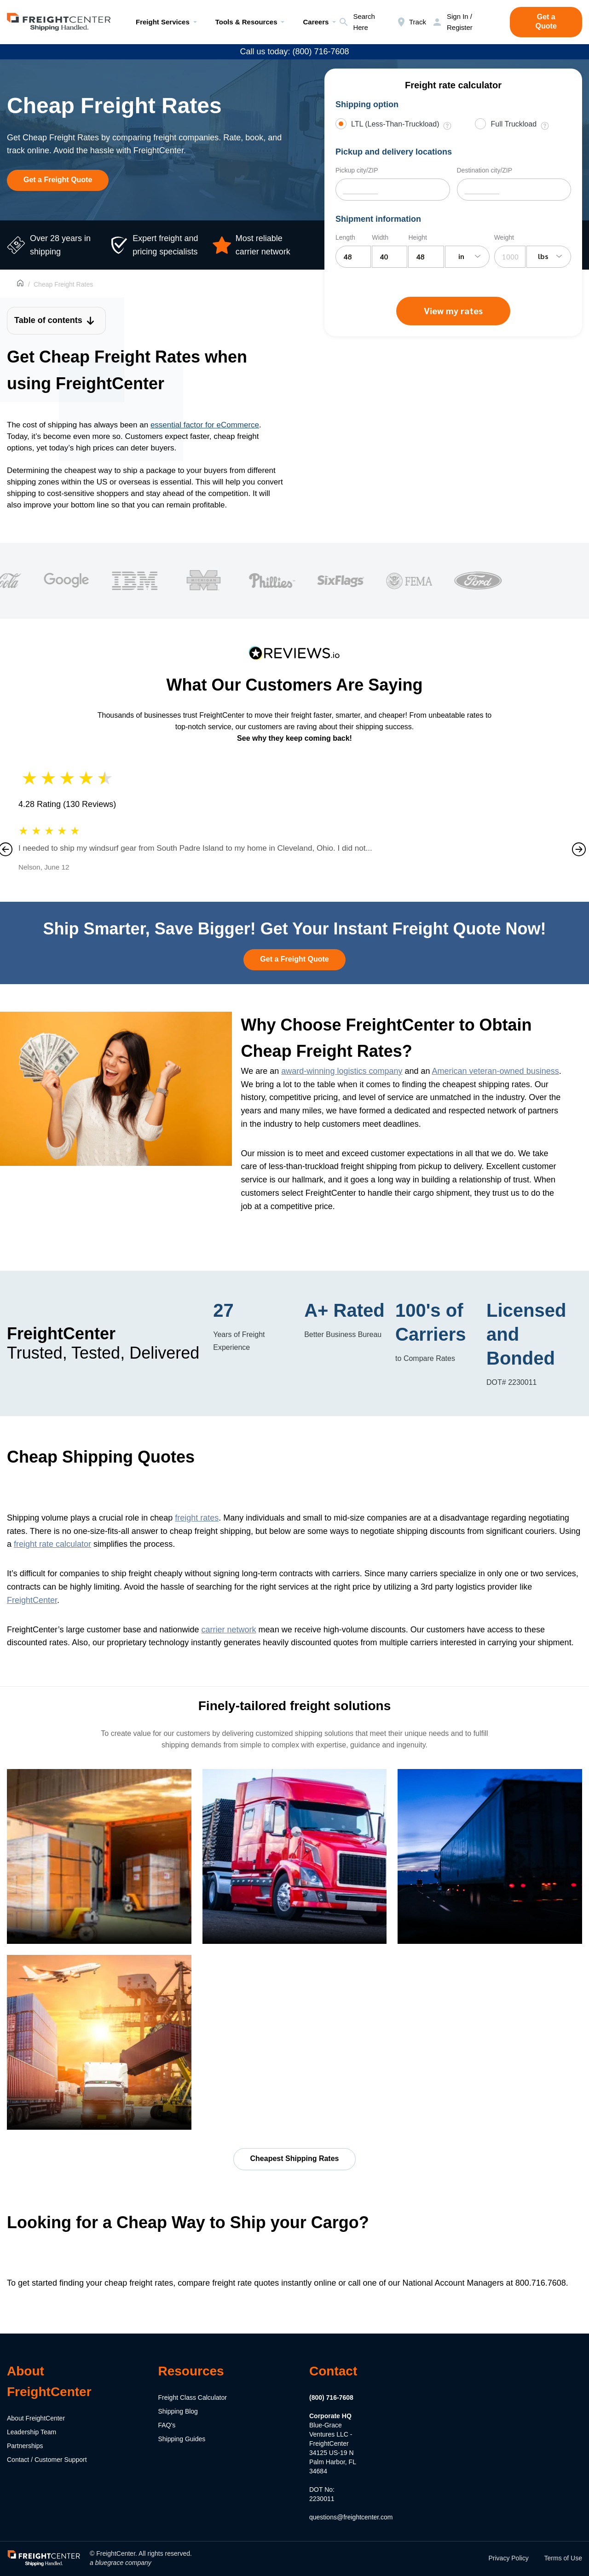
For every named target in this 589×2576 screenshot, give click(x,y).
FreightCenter (32, 1600)
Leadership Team (31, 2432)
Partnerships (25, 2445)
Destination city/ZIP (485, 170)
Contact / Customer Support (47, 2459)
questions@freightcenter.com (351, 2517)
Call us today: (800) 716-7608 (294, 51)
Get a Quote (546, 21)
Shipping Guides (182, 2439)
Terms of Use (563, 2558)
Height (417, 237)
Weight (504, 237)
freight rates (197, 1517)
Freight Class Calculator (192, 2397)
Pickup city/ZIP (356, 170)
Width (380, 237)
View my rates (453, 311)
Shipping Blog (178, 2411)
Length (345, 237)
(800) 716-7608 (331, 2397)
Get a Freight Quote (57, 180)
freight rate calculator (52, 1544)
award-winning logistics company (341, 1071)
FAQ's (167, 2425)
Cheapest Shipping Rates (294, 2158)
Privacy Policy (509, 2558)
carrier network (229, 1629)
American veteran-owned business (495, 1071)
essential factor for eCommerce (204, 425)
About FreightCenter (36, 2418)
